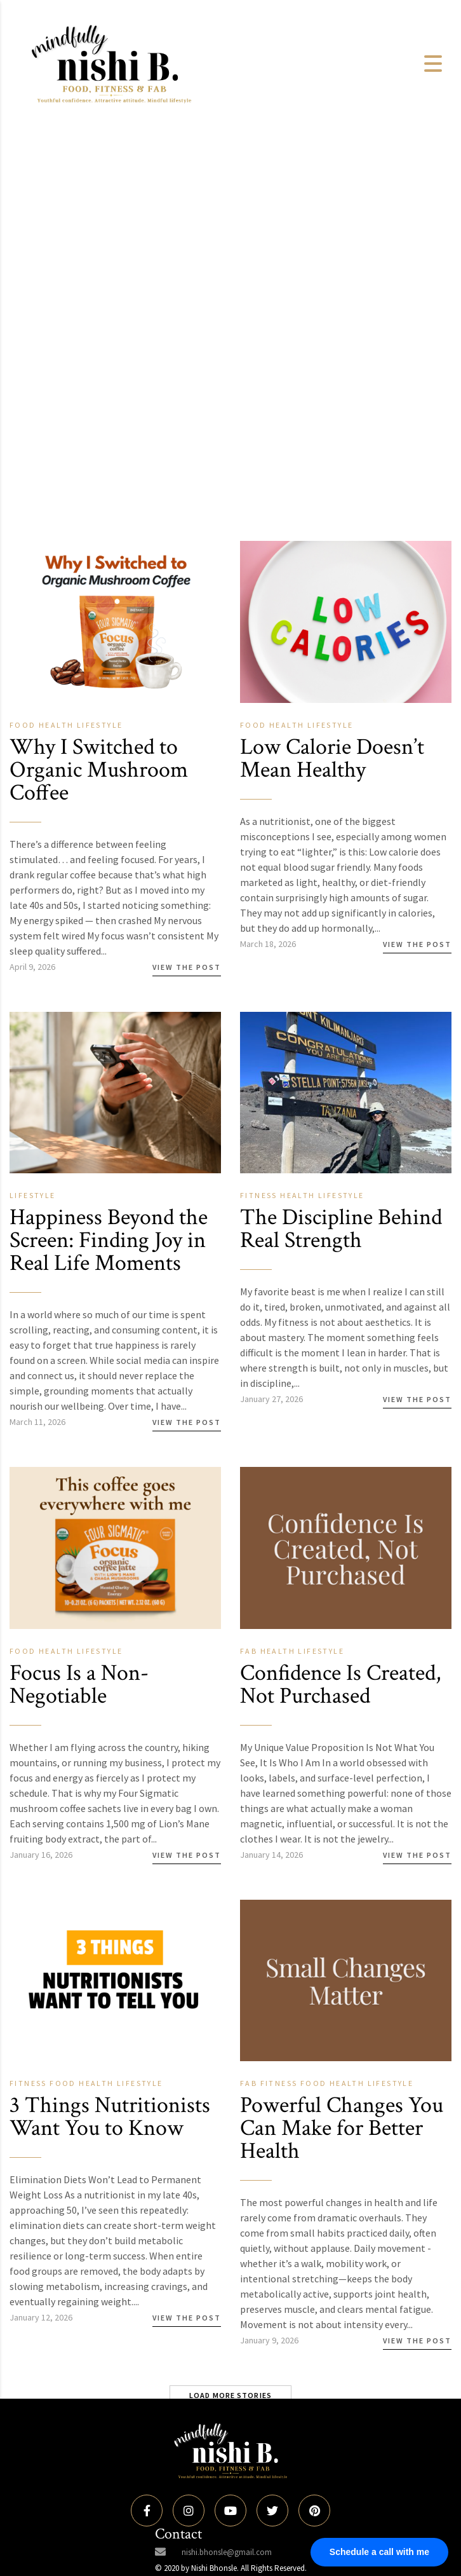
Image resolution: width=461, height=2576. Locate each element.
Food (24, 725)
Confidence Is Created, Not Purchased (340, 1684)
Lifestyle (100, 725)
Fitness (260, 1195)
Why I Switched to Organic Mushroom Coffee (99, 770)
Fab (250, 1651)
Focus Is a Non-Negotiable (79, 1684)
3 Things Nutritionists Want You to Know (110, 2116)
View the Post (186, 967)
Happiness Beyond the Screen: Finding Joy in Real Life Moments (109, 1240)
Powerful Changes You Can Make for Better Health (341, 2128)
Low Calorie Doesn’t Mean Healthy (332, 758)
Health (58, 725)
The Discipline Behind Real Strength (341, 1229)
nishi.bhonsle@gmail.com (227, 2552)
